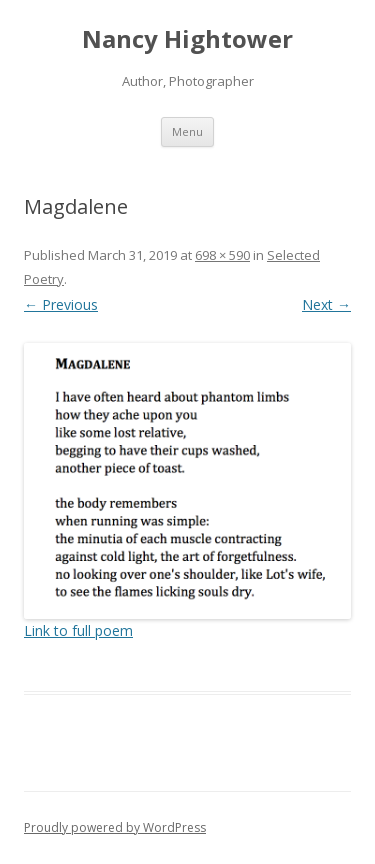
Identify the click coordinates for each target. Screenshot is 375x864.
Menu (187, 131)
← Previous (61, 304)
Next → (326, 304)
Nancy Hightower (187, 39)
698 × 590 (222, 255)
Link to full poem (78, 630)
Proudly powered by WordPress (115, 827)
